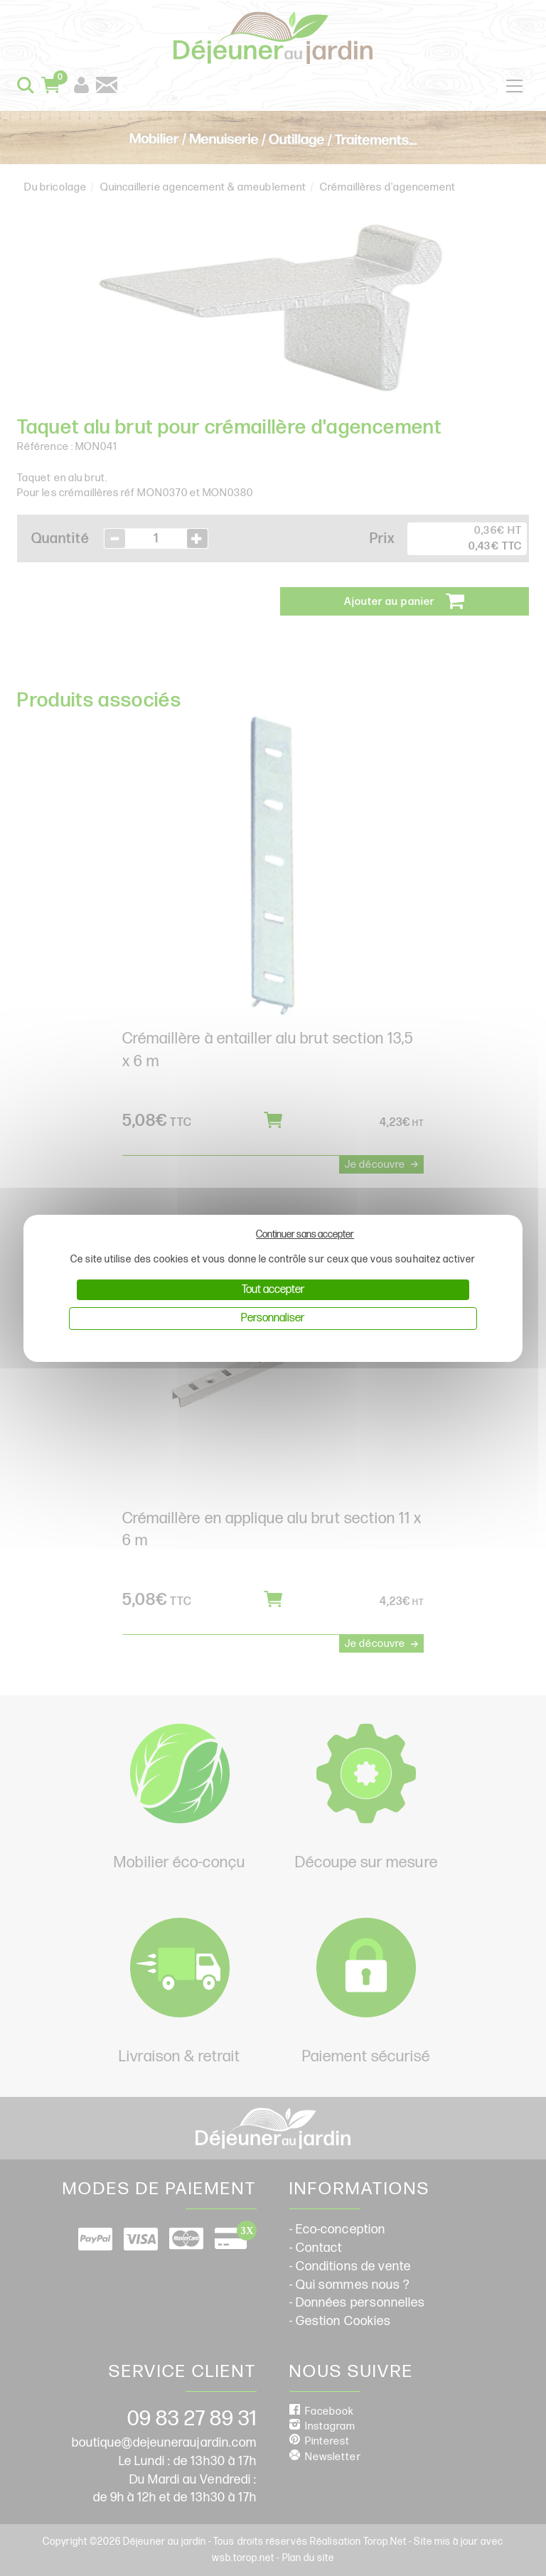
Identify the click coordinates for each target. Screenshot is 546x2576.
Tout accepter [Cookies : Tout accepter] (273, 1290)
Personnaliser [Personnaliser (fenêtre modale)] (272, 1318)
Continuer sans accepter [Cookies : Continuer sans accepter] (305, 1234)
